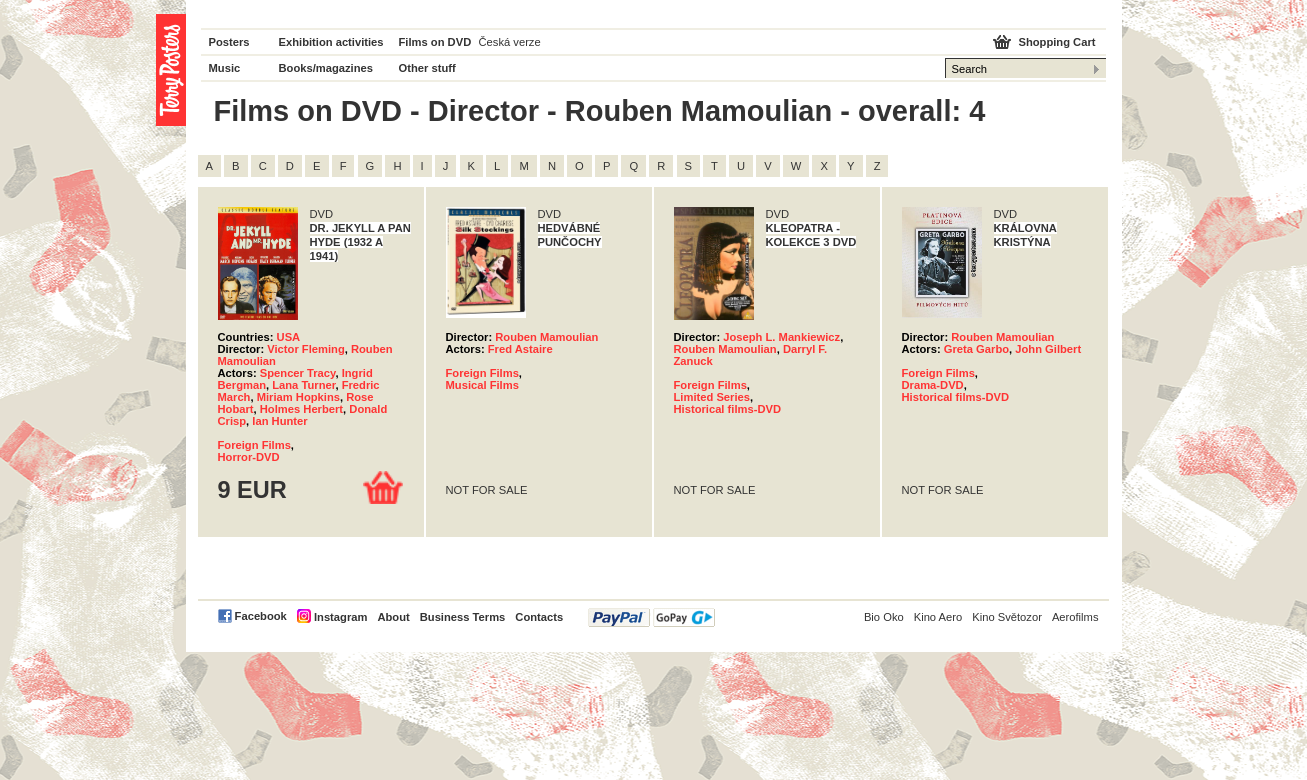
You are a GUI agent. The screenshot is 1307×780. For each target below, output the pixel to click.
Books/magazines (326, 68)
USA (289, 337)
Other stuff (427, 68)
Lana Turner (303, 385)
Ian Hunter (279, 421)
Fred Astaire (520, 349)
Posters (229, 42)
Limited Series (712, 397)
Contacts (539, 617)
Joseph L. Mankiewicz (781, 337)
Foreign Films (254, 445)
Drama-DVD (933, 385)
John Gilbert (1048, 349)
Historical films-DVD (728, 409)
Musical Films (482, 385)
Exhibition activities (331, 42)
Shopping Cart (1056, 42)
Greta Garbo (976, 349)
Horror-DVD (249, 457)
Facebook (261, 616)
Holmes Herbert (301, 409)
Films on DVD (435, 42)
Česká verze (510, 42)
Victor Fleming (306, 349)
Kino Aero (938, 617)
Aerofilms (1075, 617)
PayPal (651, 617)
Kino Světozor (1007, 617)
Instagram (340, 617)
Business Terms (463, 617)
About (393, 617)
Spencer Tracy (298, 373)
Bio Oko (884, 617)
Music (225, 68)
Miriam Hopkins (298, 397)
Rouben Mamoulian (546, 337)
